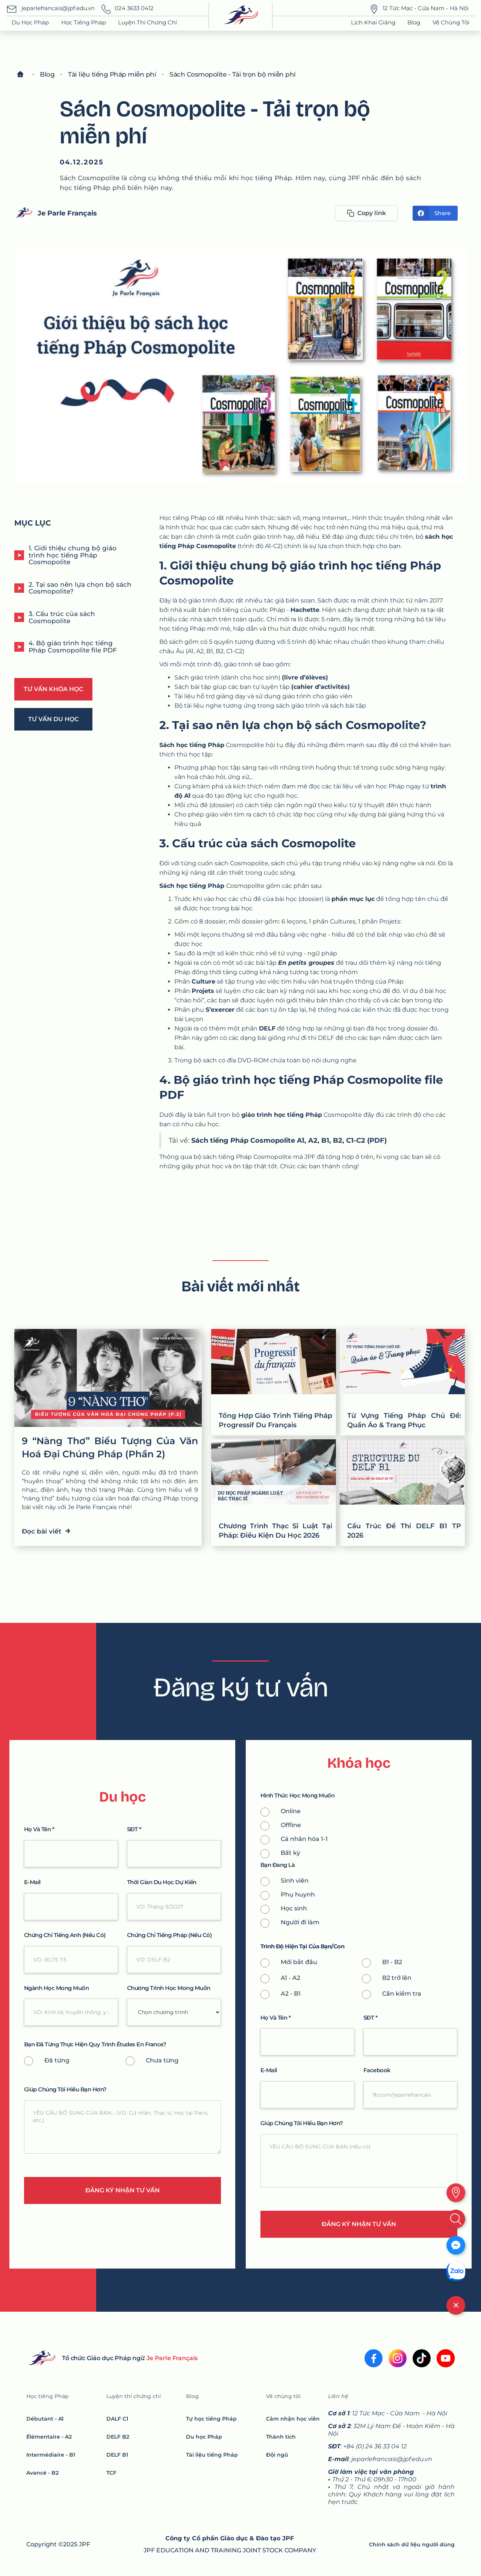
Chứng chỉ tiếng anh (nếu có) (65, 1935)
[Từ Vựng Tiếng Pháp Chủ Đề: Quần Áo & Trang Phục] (402, 1382)
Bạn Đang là (277, 1865)
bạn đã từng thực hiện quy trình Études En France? (95, 2044)
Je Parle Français (67, 213)
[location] (455, 2192)
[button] (83, 22)
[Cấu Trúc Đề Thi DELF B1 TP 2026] (402, 1492)
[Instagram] (398, 2358)
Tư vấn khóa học (53, 689)
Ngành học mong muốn (56, 1988)
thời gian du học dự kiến (162, 1882)
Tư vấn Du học (53, 719)
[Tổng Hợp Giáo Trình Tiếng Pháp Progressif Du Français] (273, 1382)
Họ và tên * (39, 1829)
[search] (455, 2219)
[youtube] (446, 2358)
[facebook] (374, 2358)
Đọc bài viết (46, 1530)
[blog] (47, 74)
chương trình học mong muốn (168, 1988)
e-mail (32, 1882)
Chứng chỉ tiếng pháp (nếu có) (169, 1935)
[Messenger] (455, 2245)
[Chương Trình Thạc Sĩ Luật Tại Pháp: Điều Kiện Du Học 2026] (273, 1492)
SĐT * (134, 1829)
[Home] (20, 74)
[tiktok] (422, 2358)
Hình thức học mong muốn (297, 1796)
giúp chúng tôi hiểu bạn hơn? (65, 2089)
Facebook (377, 2070)
